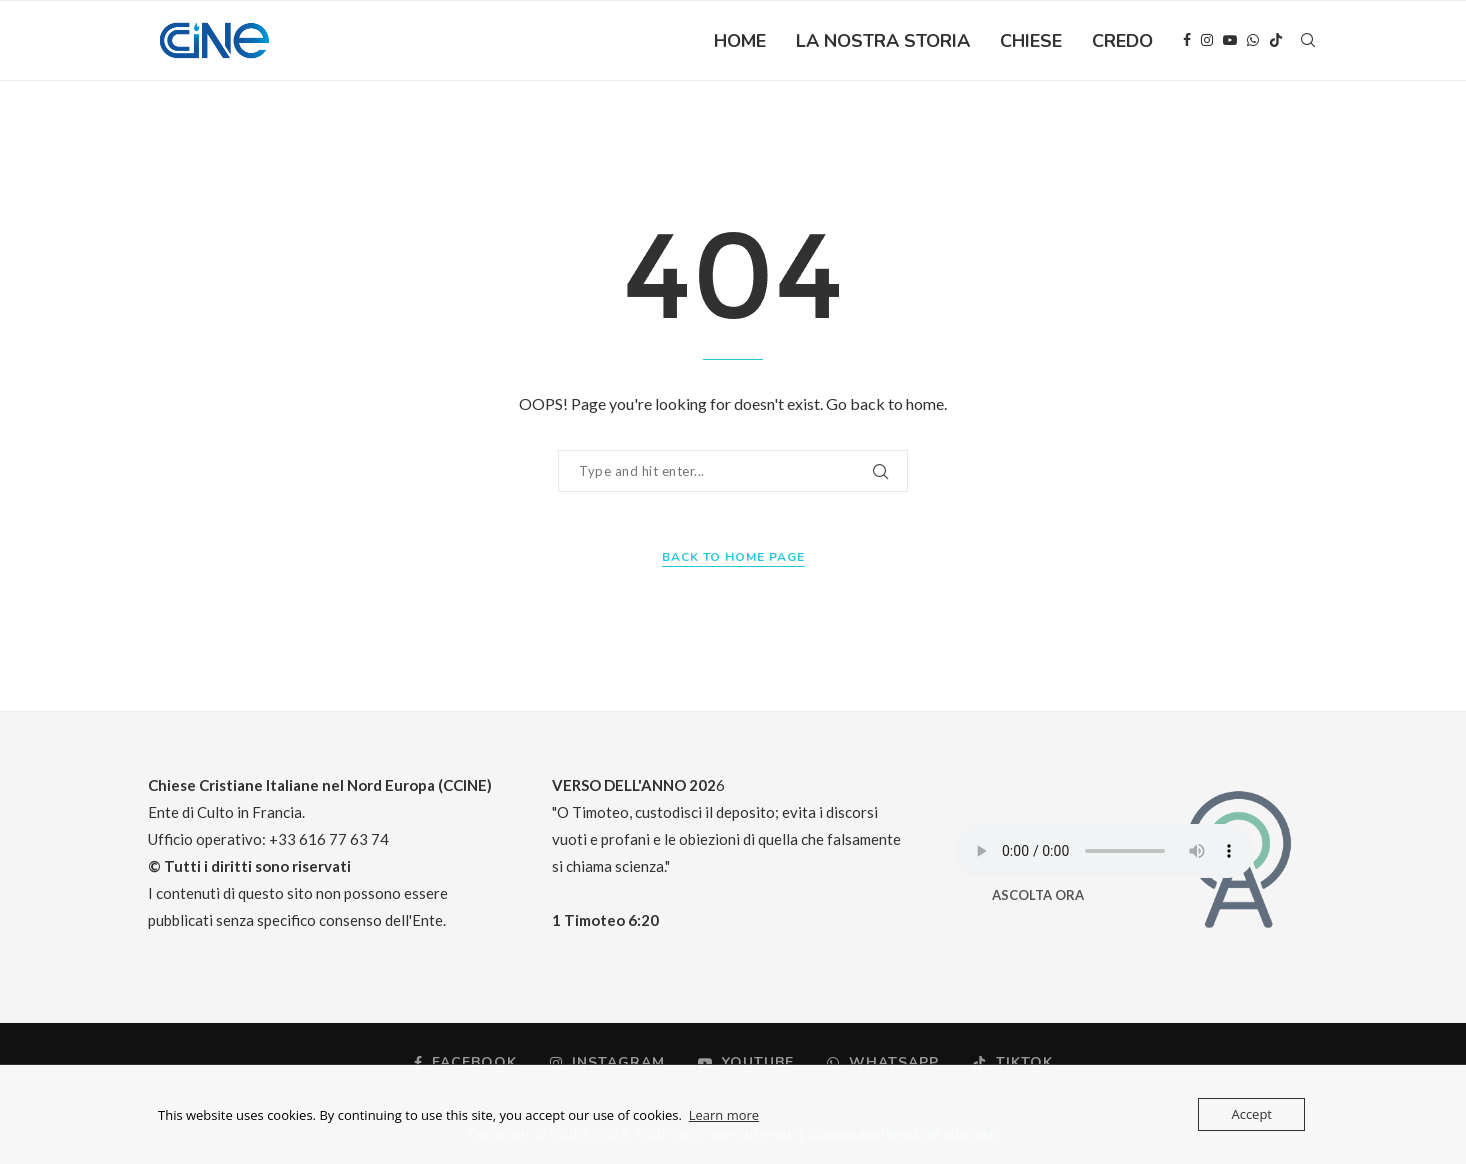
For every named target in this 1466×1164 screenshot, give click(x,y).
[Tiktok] (1276, 41)
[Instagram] (1207, 41)
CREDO (1122, 41)
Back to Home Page (733, 557)
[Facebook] (1187, 41)
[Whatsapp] (1253, 41)
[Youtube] (1230, 41)
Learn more (724, 1115)
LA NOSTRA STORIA (883, 41)
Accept (1251, 1114)
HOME (740, 41)
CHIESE (1031, 41)
